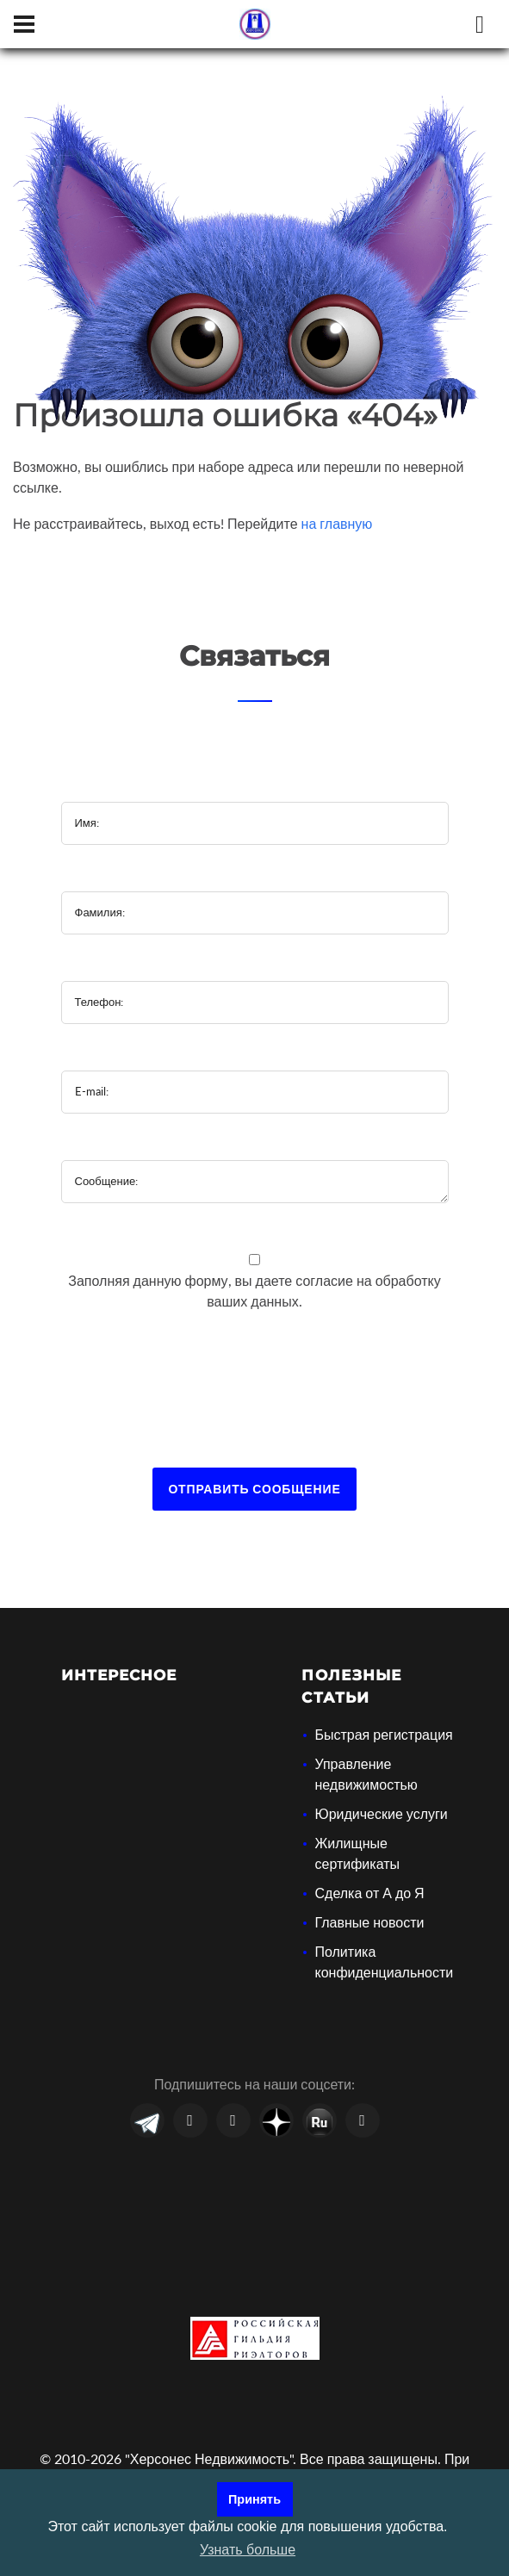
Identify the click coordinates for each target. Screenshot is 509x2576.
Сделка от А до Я (369, 1892)
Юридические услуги (380, 1813)
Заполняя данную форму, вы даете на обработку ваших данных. (254, 1290)
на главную (337, 523)
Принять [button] (254, 2499)
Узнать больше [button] (247, 2549)
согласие (326, 1280)
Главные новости (369, 1922)
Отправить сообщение (254, 1488)
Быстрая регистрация (383, 1734)
